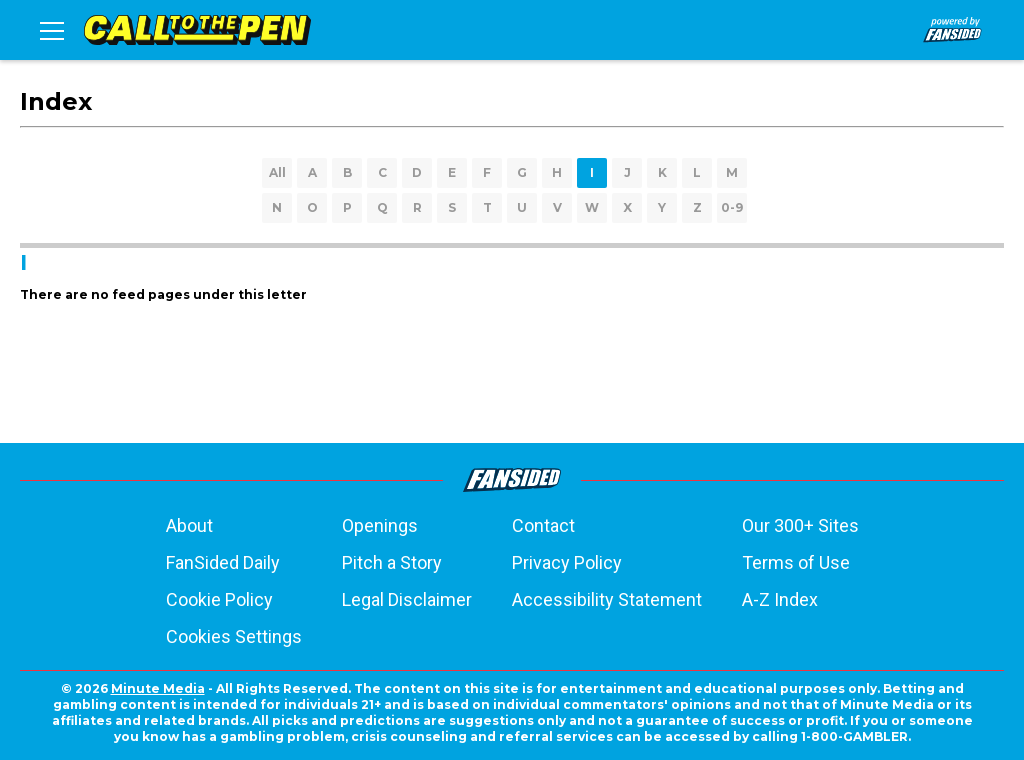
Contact (543, 525)
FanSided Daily (223, 562)
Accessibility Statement (607, 599)
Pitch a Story (392, 562)
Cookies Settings (234, 636)
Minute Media (158, 688)
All (277, 172)
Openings (380, 525)
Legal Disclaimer (407, 599)
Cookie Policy (219, 599)
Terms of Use (796, 562)
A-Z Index (780, 599)
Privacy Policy (567, 562)
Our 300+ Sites (800, 525)
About (189, 525)
